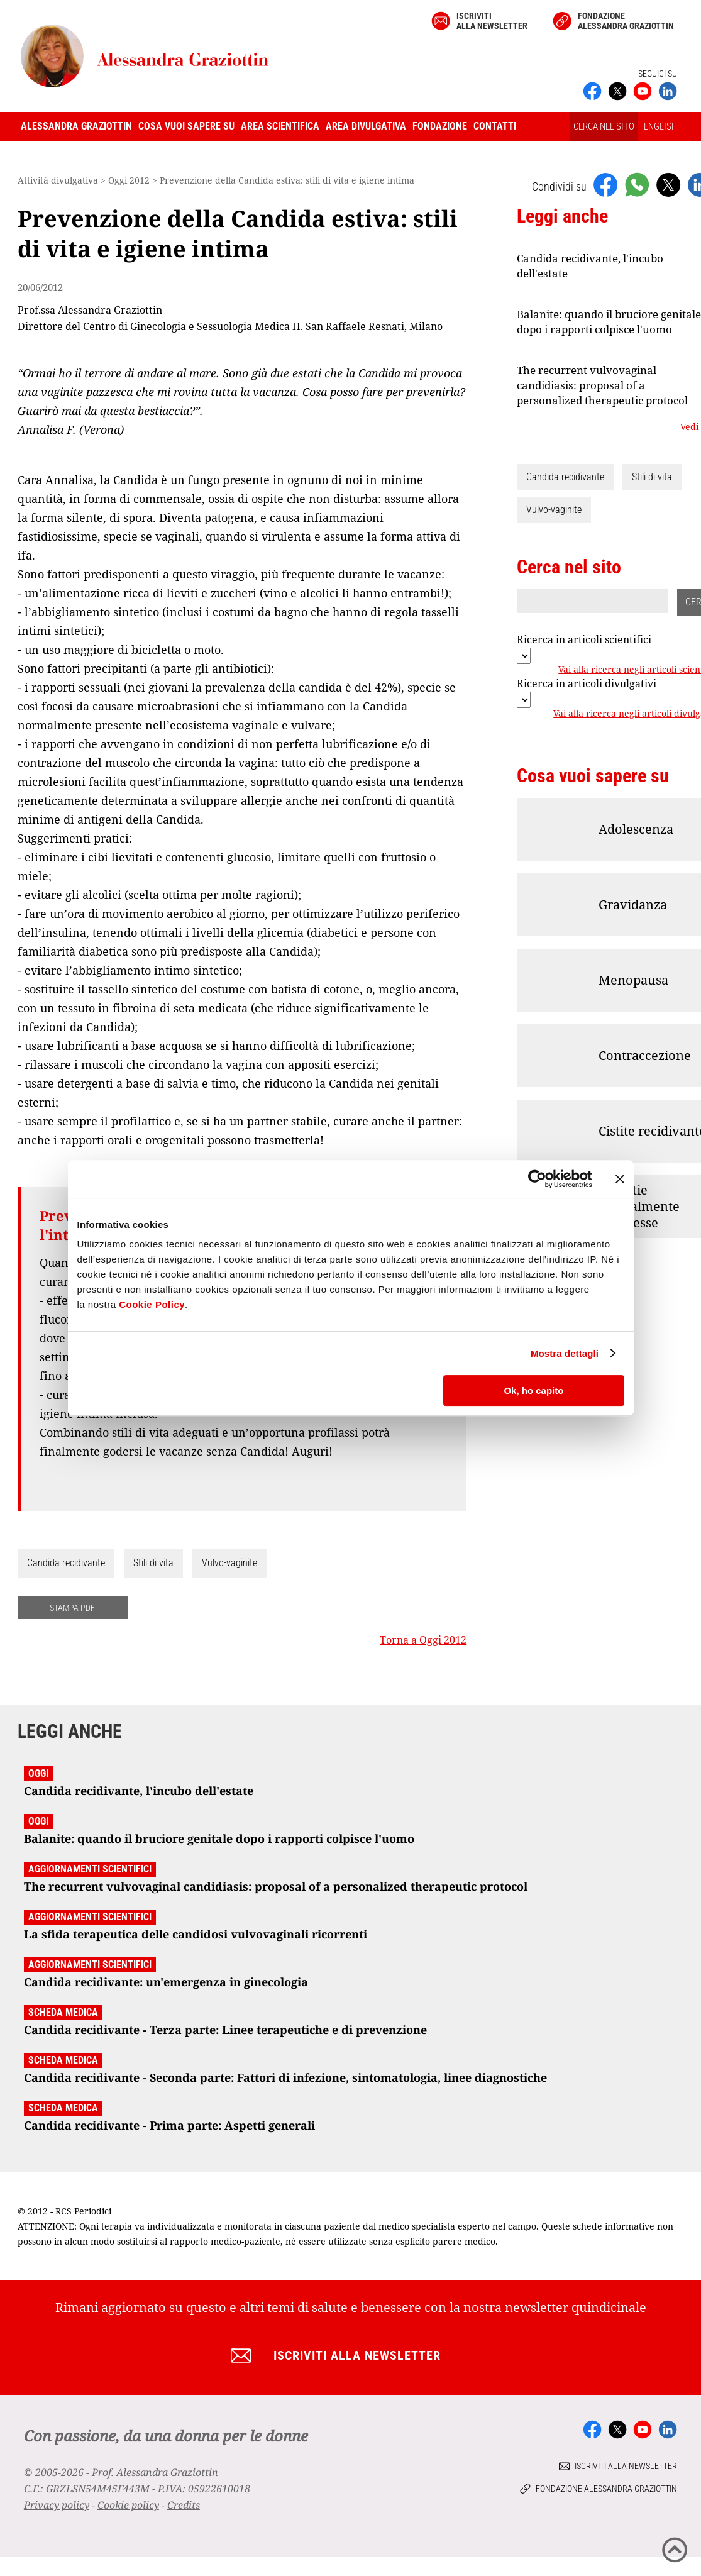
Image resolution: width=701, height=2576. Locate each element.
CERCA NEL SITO (603, 126)
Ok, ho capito (533, 1390)
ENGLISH (660, 126)
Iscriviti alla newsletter (491, 21)
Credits (183, 2505)
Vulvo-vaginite (229, 1563)
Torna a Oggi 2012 (423, 1640)
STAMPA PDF (72, 1608)
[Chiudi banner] (619, 1179)
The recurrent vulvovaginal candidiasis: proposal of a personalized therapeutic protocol (602, 385)
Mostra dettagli (565, 1353)
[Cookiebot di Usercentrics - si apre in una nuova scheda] (537, 1178)
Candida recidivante (66, 1563)
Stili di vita (153, 1563)
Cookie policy (128, 2505)
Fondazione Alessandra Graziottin (626, 21)
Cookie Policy (152, 1304)
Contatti (494, 126)
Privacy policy (56, 2505)
